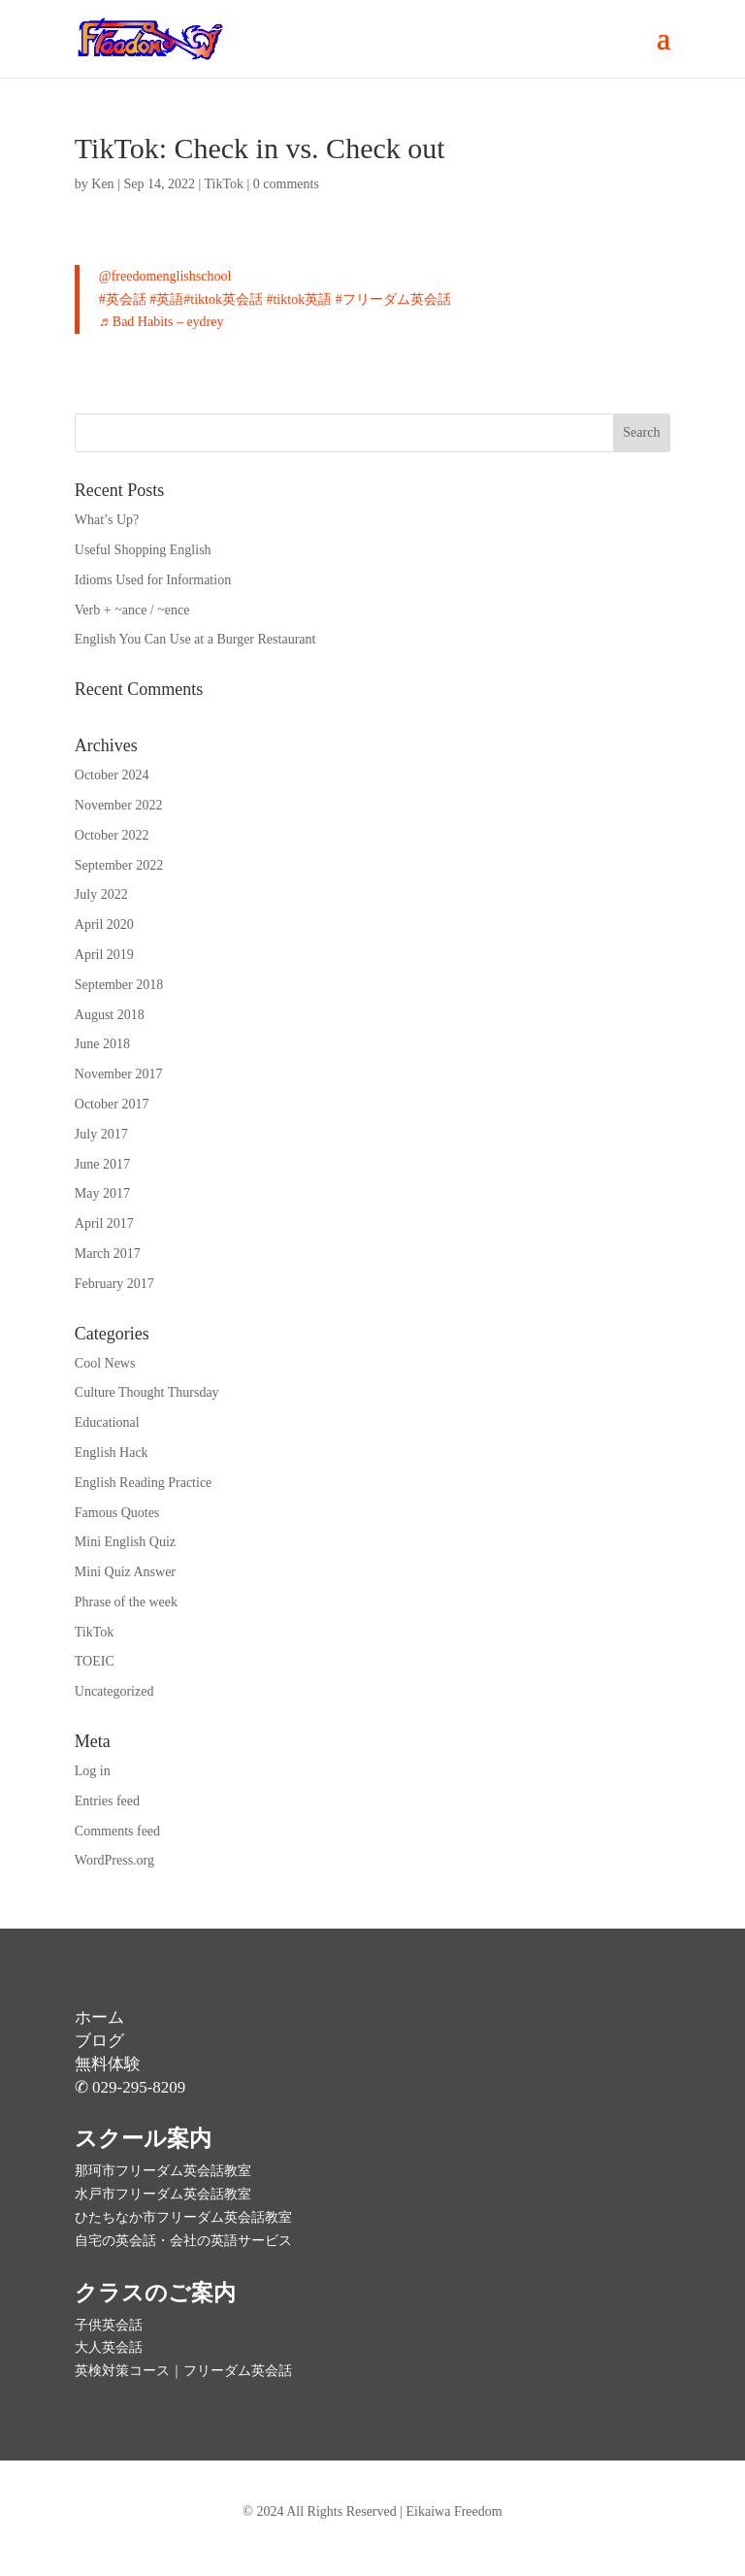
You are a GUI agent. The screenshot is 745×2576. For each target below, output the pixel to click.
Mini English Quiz (125, 1542)
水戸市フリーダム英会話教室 (163, 2194)
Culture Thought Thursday (147, 1392)
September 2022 (119, 865)
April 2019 (104, 954)
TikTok (224, 184)
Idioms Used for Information (153, 580)
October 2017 (112, 1104)
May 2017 (102, 1193)
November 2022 (119, 805)
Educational (107, 1422)
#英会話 (122, 299)
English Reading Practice (143, 1482)
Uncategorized (114, 1691)
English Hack (111, 1452)
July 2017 (101, 1134)
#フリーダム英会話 (393, 299)
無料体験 (108, 2064)
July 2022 (101, 894)
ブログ (99, 2040)
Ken (102, 184)
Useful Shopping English (143, 550)
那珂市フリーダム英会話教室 (163, 2170)
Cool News (105, 1363)
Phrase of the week (126, 1602)
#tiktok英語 (299, 299)
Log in (93, 1771)
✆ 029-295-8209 (130, 2087)
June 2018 (102, 1044)
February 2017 (114, 1283)
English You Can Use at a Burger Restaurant (195, 639)
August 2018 (110, 1014)
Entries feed (107, 1801)
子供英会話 (109, 2325)
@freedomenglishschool (165, 276)
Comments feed (117, 1831)
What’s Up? (107, 519)
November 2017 (119, 1074)
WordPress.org (114, 1860)
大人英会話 (109, 2347)
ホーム (99, 2017)
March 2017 (108, 1253)
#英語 (166, 299)
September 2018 (119, 984)
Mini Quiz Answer (125, 1572)
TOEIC (94, 1661)
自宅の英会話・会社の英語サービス (183, 2240)
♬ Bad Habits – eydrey (161, 321)
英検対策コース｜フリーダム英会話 (183, 2370)
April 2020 (104, 924)
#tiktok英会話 (223, 299)
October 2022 (112, 835)
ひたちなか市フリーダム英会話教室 (183, 2217)
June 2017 (102, 1164)
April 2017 (104, 1223)
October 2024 (112, 775)
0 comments (286, 184)
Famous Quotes (117, 1512)
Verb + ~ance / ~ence (132, 610)
